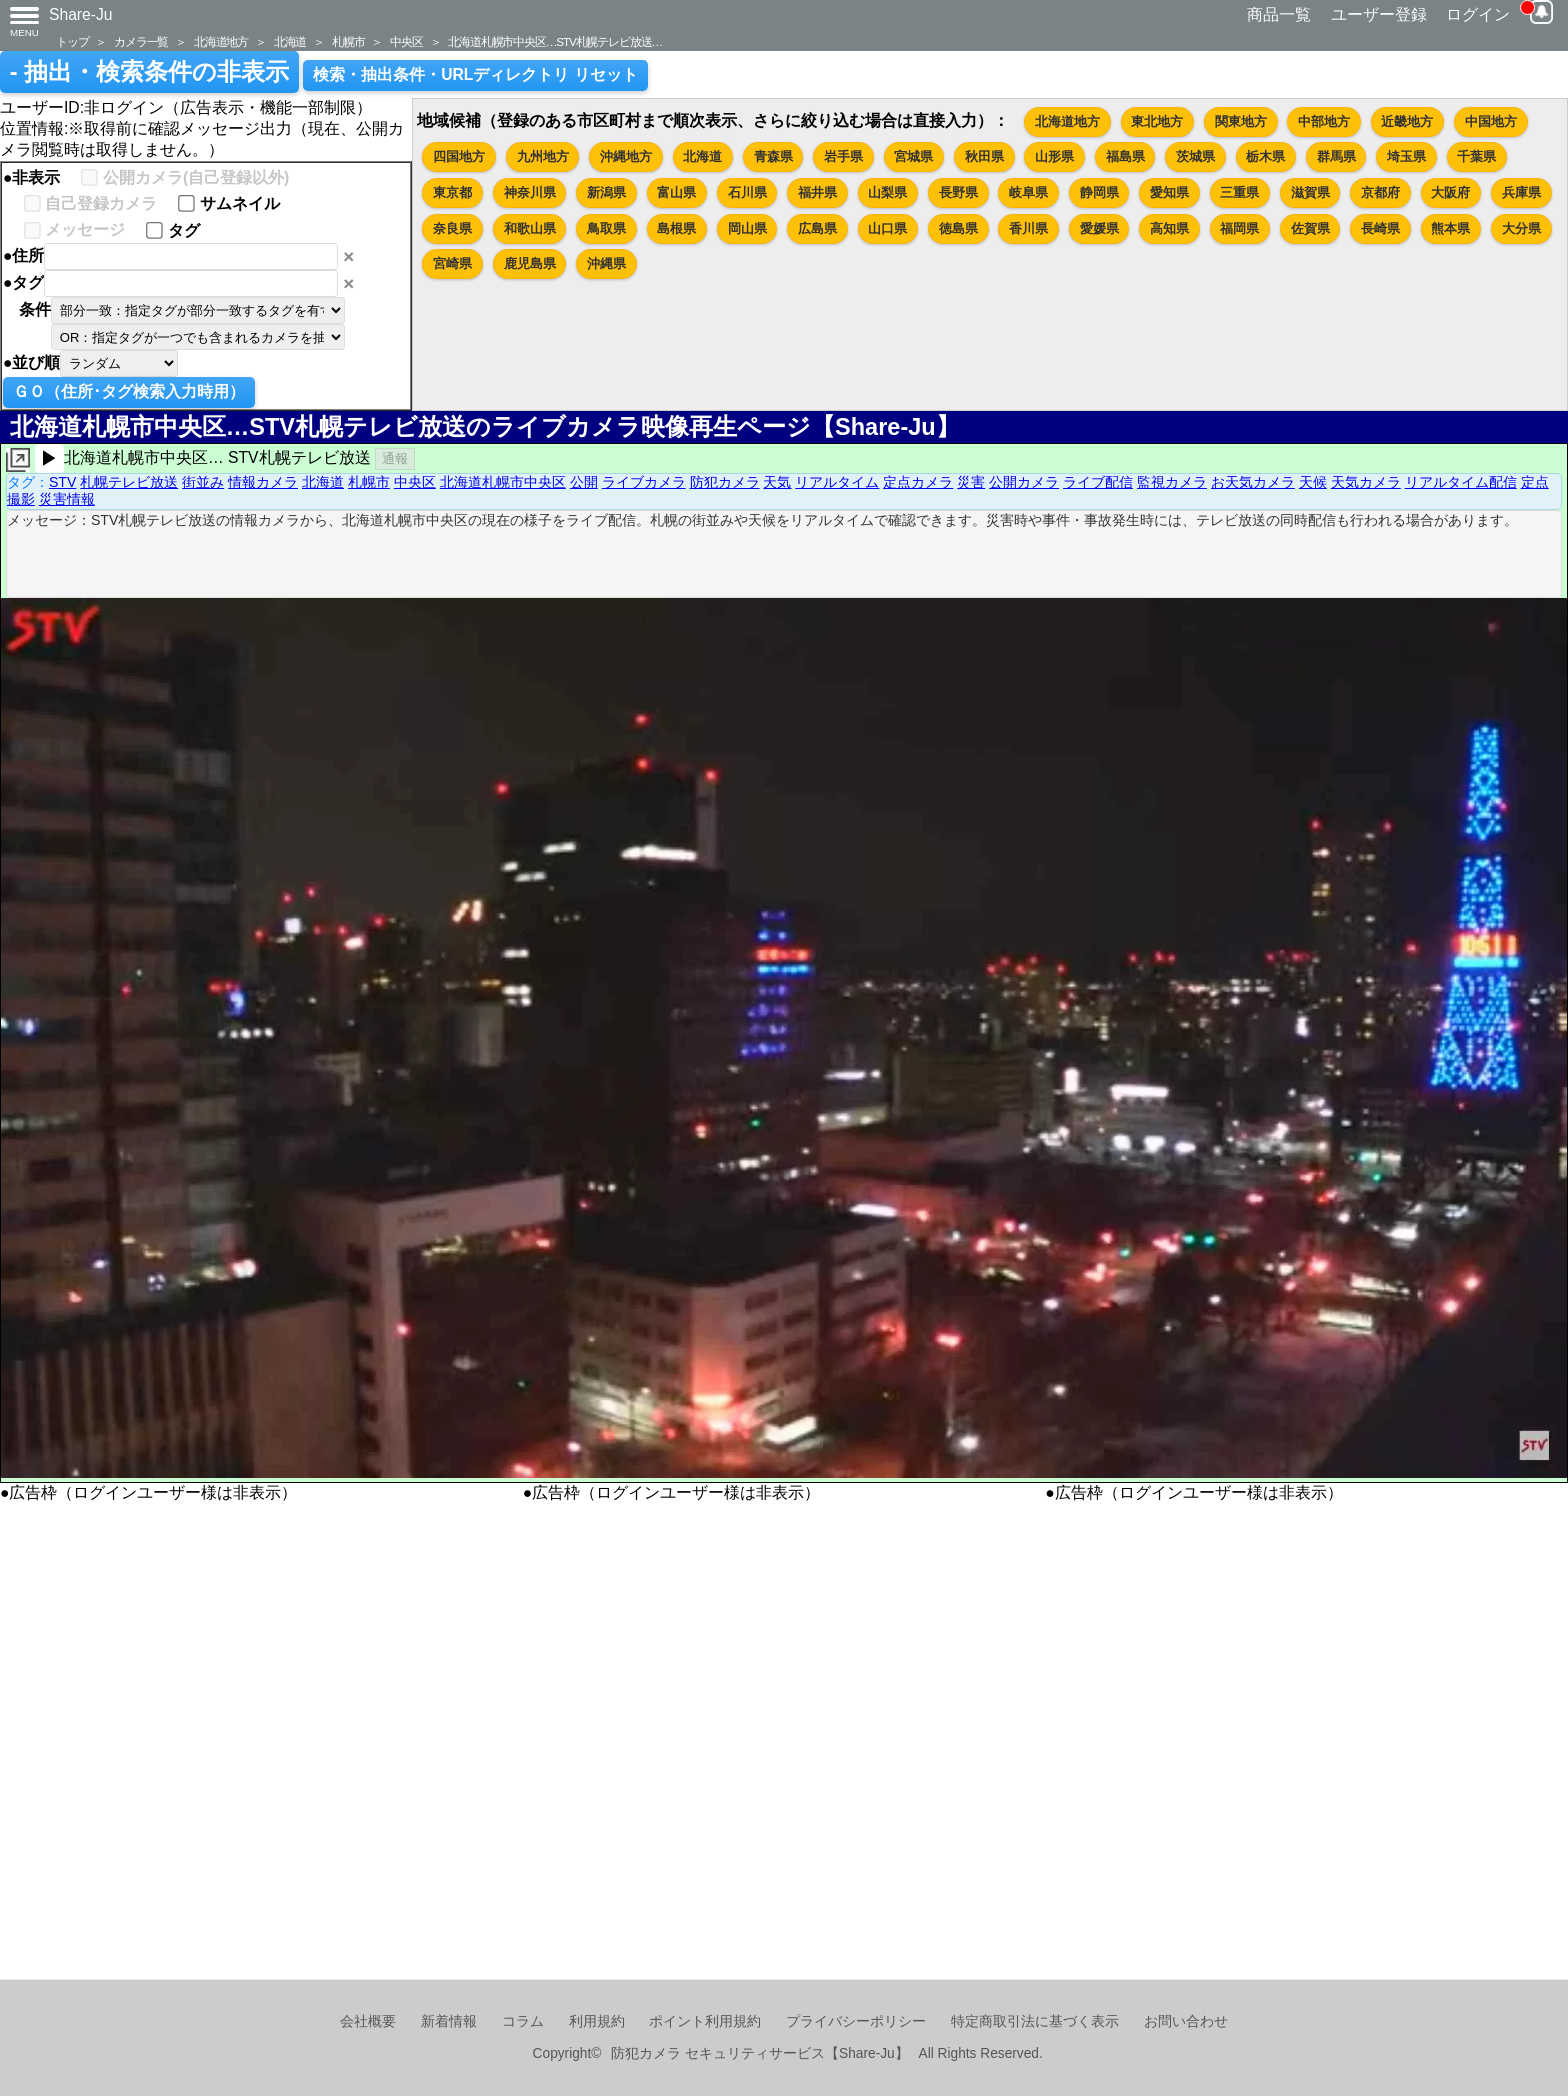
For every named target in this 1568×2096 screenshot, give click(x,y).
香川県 (1028, 228)
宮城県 (913, 156)
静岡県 (1099, 192)
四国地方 (459, 156)
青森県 (773, 156)
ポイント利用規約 (705, 2021)
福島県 (1125, 156)
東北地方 (1157, 121)
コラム (523, 2021)
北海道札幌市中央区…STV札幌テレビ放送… (555, 41)
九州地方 (543, 156)
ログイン (1478, 14)
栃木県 (1265, 156)
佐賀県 (1310, 228)
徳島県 (958, 228)
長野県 (958, 192)
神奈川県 (530, 192)
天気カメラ (1366, 482)
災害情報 (67, 499)
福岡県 (1239, 228)
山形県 (1054, 156)
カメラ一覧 (141, 41)
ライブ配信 (1098, 482)
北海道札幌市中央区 (503, 482)
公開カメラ (1024, 482)
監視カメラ (1172, 482)
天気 (777, 482)
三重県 (1239, 192)
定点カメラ (918, 482)
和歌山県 (530, 228)
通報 (395, 458)
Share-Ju (81, 14)
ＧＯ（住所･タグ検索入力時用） (129, 391)
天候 (1313, 482)
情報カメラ (263, 482)
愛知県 (1169, 192)
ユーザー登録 (1379, 14)
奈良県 (452, 228)
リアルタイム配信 (1461, 482)
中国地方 (1491, 121)
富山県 (676, 192)
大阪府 (1450, 192)
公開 (584, 482)
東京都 (452, 192)
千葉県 (1476, 156)
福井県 (817, 192)
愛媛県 (1099, 228)
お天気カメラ (1253, 482)
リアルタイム (837, 482)
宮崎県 (452, 263)
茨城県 (1195, 156)
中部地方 (1324, 121)
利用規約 (597, 2021)
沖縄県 (606, 263)
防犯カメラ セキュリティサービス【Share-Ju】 (759, 2053)
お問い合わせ (1186, 2021)
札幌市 (348, 41)
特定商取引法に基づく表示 (1035, 2021)
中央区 (406, 41)
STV (62, 482)
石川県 (747, 192)
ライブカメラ (644, 482)
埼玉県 (1406, 156)
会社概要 (368, 2021)
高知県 (1169, 228)
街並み (203, 482)
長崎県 (1380, 228)
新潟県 (606, 192)
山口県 (887, 228)
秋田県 (984, 156)
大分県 (1521, 228)
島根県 (676, 228)
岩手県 (843, 156)
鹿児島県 (530, 263)
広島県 (817, 228)
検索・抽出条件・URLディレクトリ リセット (475, 74)
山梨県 (887, 192)
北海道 (290, 41)
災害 (971, 482)
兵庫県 (1521, 192)
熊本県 (1450, 228)
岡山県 (747, 228)
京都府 (1380, 192)
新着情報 (449, 2021)
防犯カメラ (725, 482)
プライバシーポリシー (856, 2021)
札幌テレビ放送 (129, 482)
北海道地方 (221, 41)
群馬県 (1336, 156)
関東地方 (1241, 121)
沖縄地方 (626, 156)
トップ (72, 41)
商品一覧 (1279, 14)
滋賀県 (1310, 192)
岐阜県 (1028, 192)
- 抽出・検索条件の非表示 (149, 72)
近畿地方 (1407, 121)
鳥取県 (606, 228)
